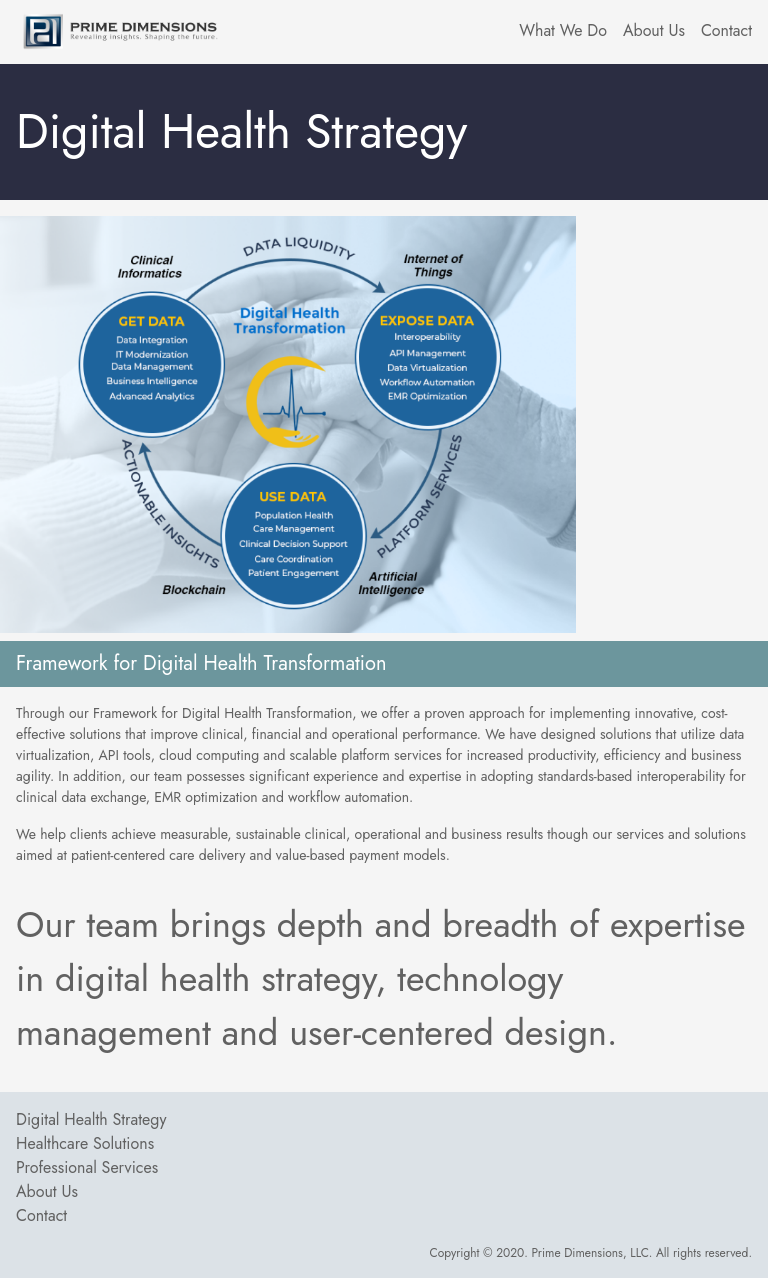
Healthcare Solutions (85, 1143)
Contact (41, 1215)
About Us (47, 1191)
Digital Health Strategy (91, 1119)
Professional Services (87, 1167)
